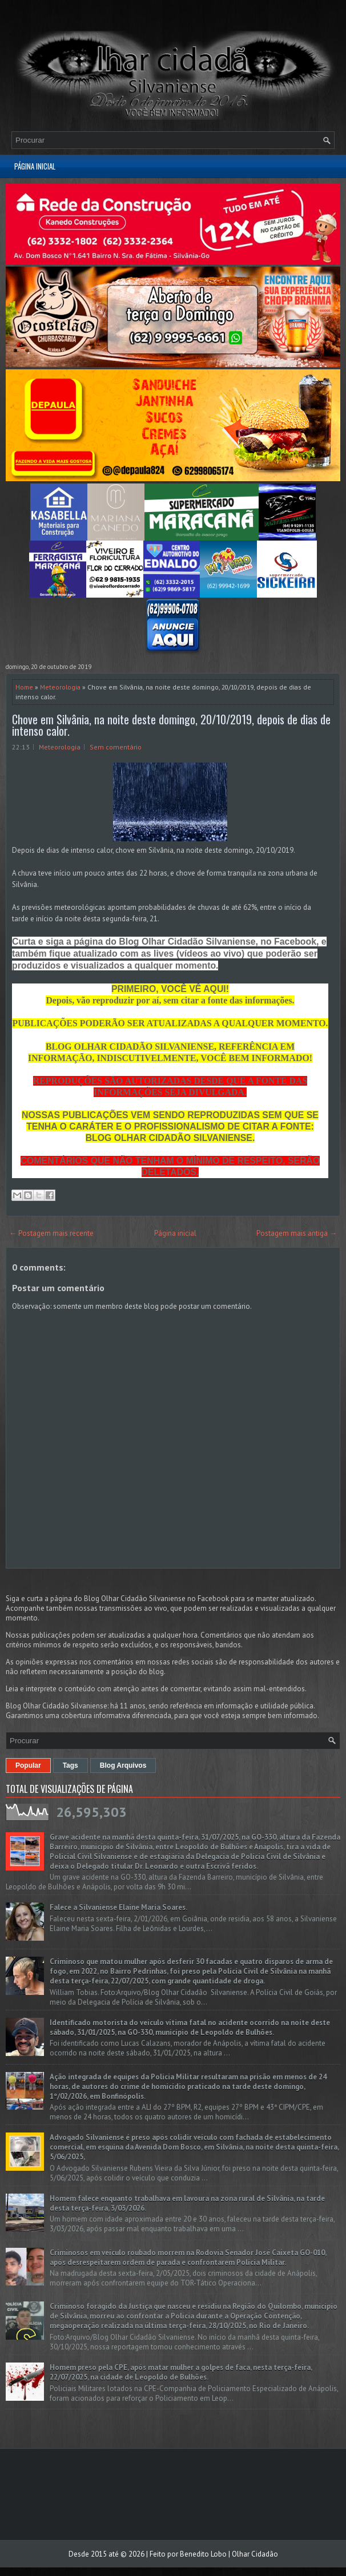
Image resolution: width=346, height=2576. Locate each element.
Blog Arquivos (123, 1765)
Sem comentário (116, 747)
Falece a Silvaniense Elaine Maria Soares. (118, 1907)
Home (24, 687)
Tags (70, 1765)
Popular (28, 1765)
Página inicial (34, 166)
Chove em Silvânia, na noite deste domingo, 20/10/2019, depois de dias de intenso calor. (171, 724)
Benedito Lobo (203, 2554)
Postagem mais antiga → (296, 1233)
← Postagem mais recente (51, 1233)
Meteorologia (60, 687)
